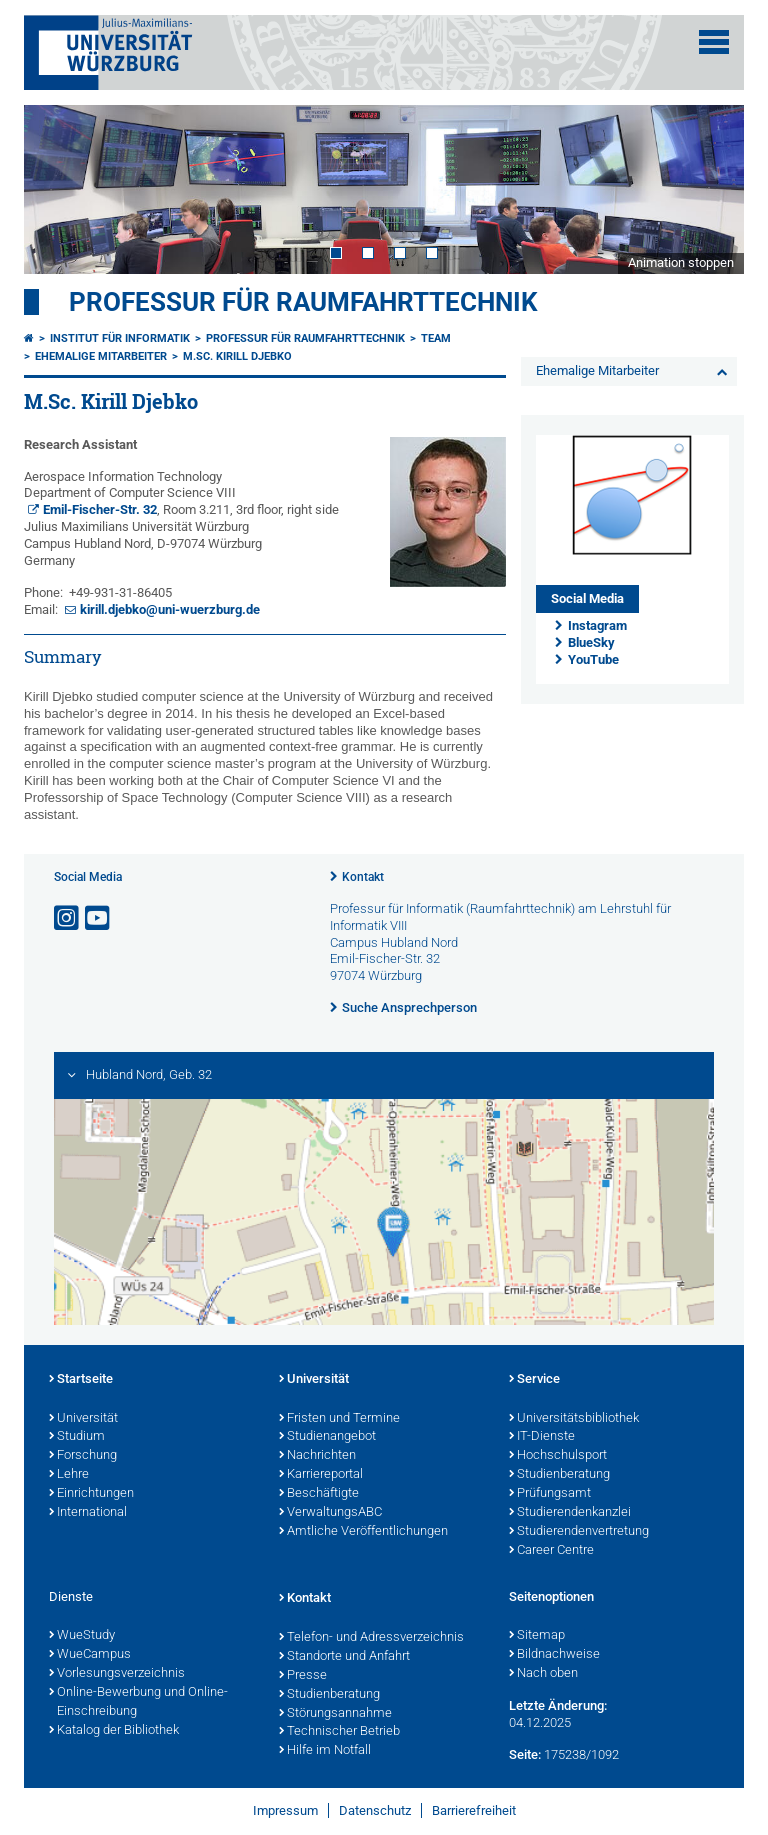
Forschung (83, 1456)
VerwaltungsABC (330, 1513)
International (88, 1513)
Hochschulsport (558, 1456)
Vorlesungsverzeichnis (117, 1674)
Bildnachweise (554, 1655)
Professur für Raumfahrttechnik (303, 302)
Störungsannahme (335, 1714)
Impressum (285, 1810)
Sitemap (537, 1636)
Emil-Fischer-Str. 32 (100, 509)
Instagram (597, 625)
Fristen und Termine (339, 1419)
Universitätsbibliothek (574, 1419)
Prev (59, 189)
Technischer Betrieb (339, 1732)
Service (534, 1380)
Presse (303, 1676)
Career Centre (551, 1551)
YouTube (593, 659)
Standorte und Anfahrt (344, 1657)
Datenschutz (375, 1810)
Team (436, 338)
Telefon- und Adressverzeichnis (371, 1638)
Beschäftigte (319, 1494)
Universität (83, 1419)
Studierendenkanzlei (570, 1513)
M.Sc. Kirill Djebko (237, 356)
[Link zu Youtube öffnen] (99, 918)
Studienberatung (559, 1475)
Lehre (69, 1475)
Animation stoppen (681, 262)
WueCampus (90, 1655)
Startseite (81, 1380)
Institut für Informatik (120, 338)
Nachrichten (317, 1456)
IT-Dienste (542, 1437)
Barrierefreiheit (474, 1810)
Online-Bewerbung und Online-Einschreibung (138, 1702)
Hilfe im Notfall (325, 1751)
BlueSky (591, 642)
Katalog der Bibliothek (114, 1731)
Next (709, 189)
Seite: (525, 1754)
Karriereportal (321, 1475)
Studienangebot (327, 1437)
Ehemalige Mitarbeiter (101, 356)
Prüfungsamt (550, 1494)
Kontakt (363, 877)
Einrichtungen (91, 1494)
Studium (77, 1437)
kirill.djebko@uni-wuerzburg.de (170, 609)
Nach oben (543, 1674)
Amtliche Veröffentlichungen (363, 1532)
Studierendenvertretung (579, 1532)
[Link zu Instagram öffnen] (68, 918)
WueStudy (82, 1636)
